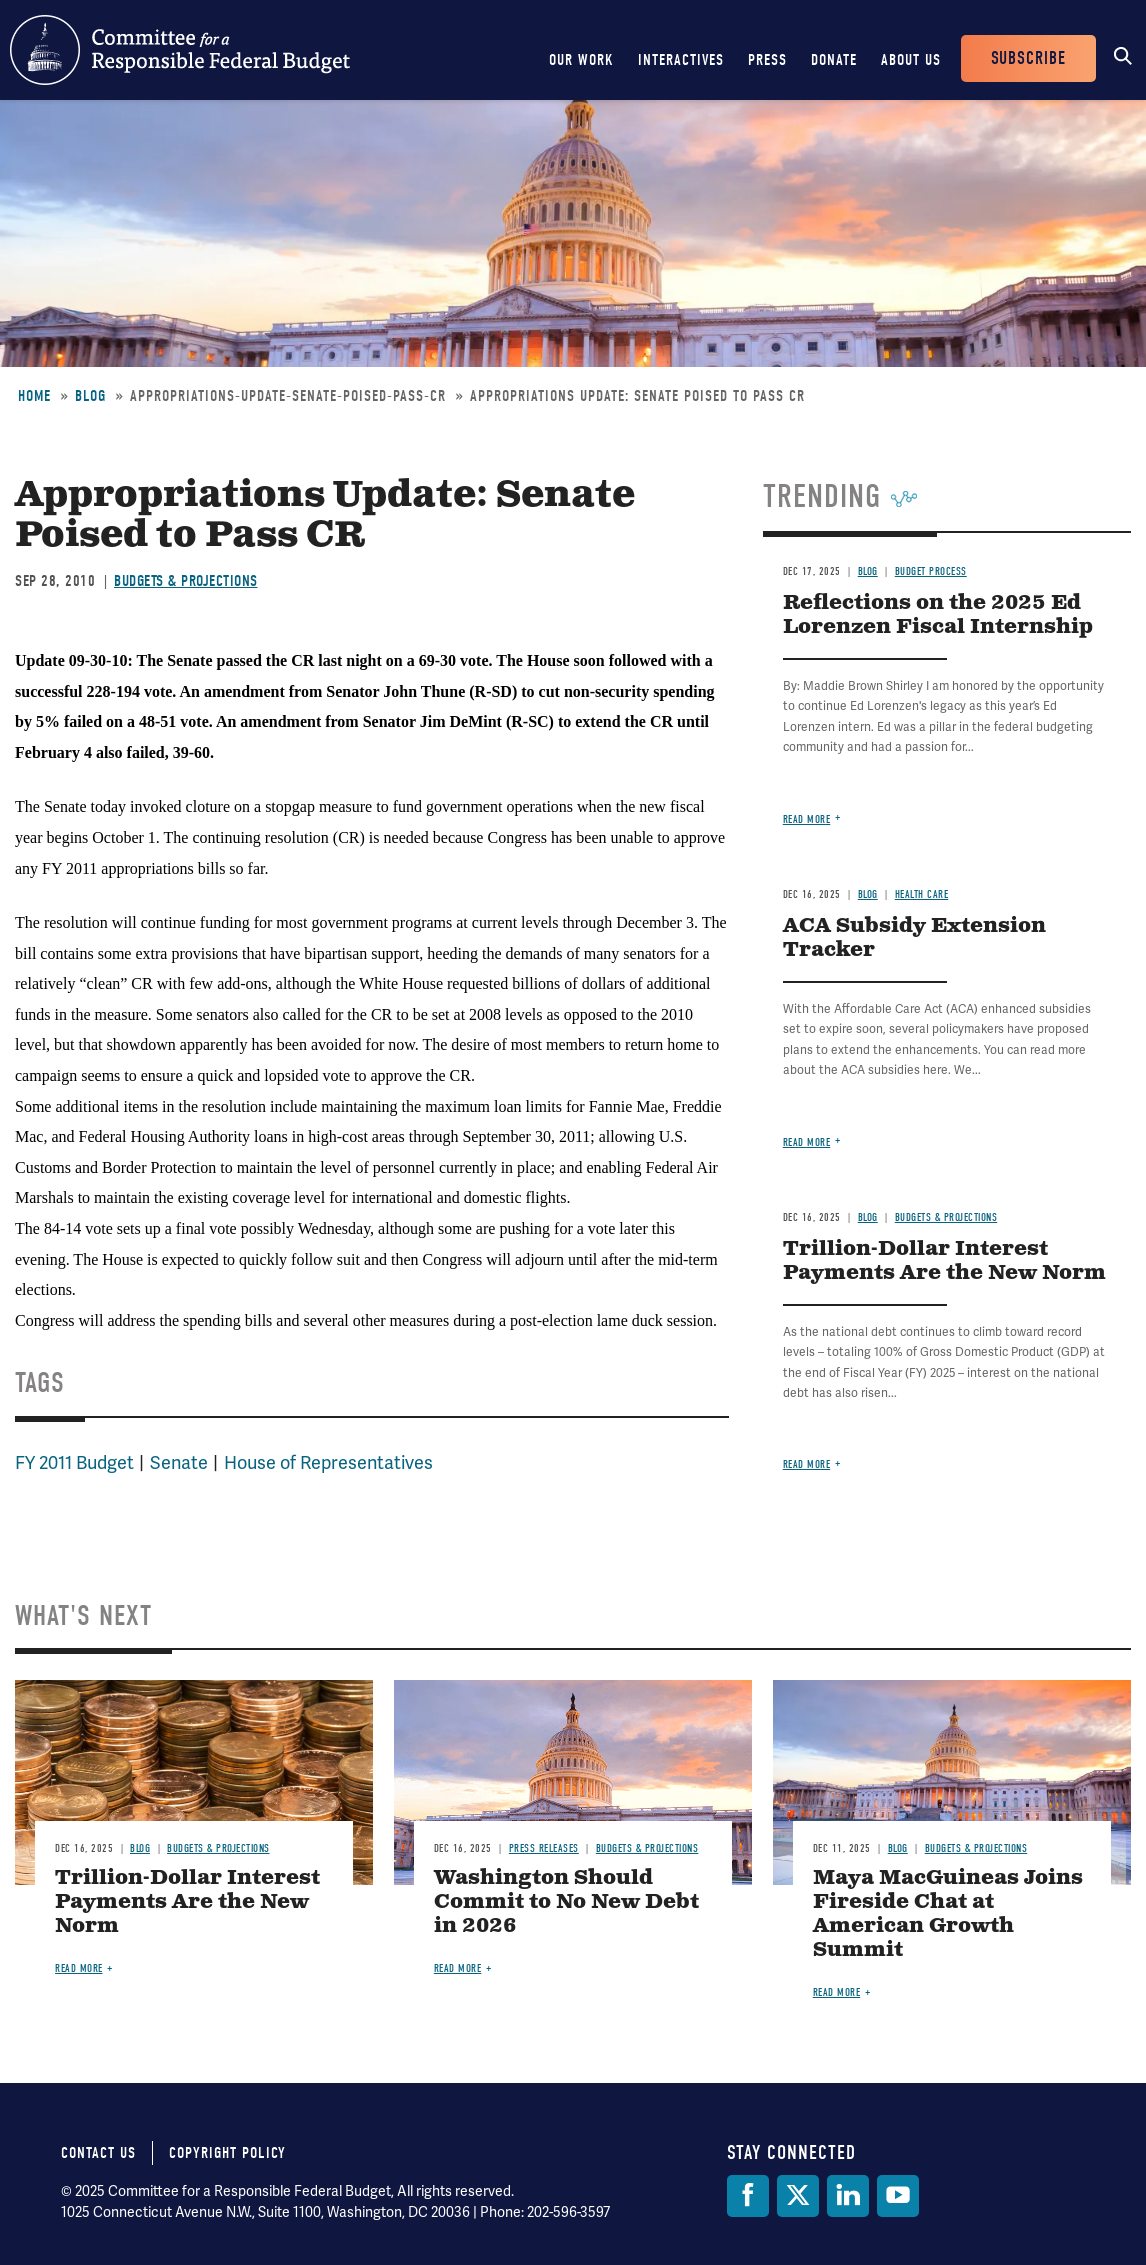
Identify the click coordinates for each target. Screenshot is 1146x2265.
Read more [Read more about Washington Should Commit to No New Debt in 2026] (458, 1968)
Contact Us (98, 2153)
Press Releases (544, 1848)
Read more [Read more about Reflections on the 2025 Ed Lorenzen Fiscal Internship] (807, 819)
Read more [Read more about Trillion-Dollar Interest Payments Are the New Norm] (807, 1464)
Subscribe (1028, 58)
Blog (90, 396)
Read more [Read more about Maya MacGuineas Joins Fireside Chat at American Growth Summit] (837, 1992)
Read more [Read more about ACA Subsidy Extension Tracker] (807, 1142)
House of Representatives (328, 1462)
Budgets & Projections (186, 581)
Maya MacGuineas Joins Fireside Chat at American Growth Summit (948, 1914)
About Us (911, 60)
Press (767, 60)
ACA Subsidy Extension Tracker (914, 938)
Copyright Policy (227, 2153)
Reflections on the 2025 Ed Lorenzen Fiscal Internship (938, 615)
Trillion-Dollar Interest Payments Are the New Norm (944, 1261)
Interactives (681, 60)
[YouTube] (898, 2196)
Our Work (581, 60)
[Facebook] (748, 2196)
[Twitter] (798, 2196)
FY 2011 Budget (74, 1462)
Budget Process (931, 571)
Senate (179, 1462)
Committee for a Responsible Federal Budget (180, 50)
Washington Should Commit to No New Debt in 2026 (566, 1902)
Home (34, 396)
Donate (834, 60)
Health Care (922, 894)
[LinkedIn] (848, 2196)
